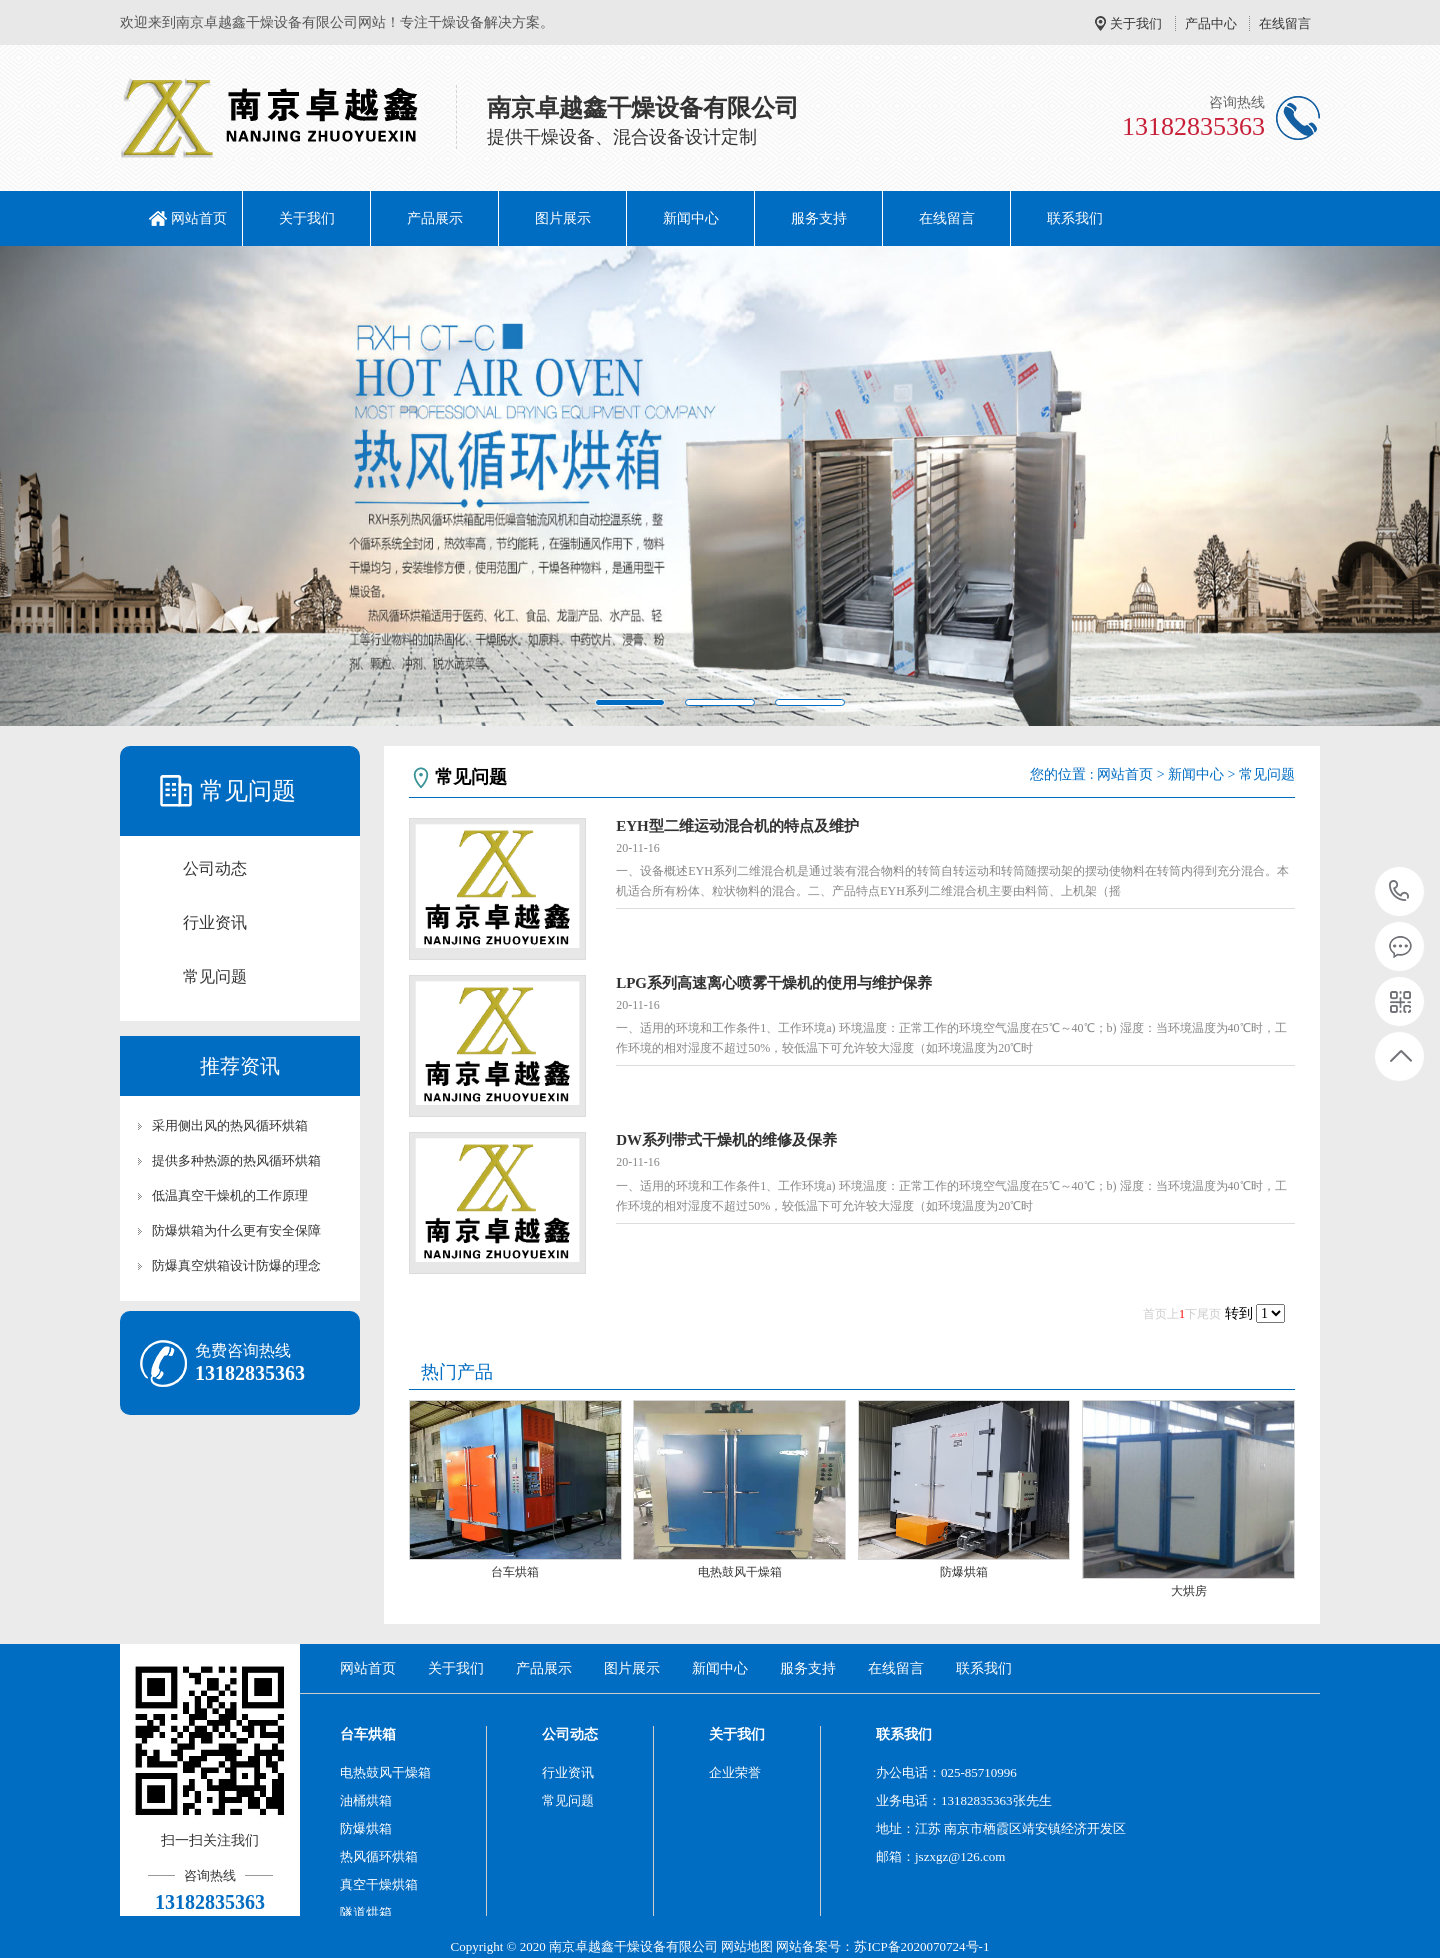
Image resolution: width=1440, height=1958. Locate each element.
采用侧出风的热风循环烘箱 (230, 1125)
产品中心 (1211, 23)
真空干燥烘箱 (379, 1884)
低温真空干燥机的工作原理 (230, 1195)
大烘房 (1189, 1591)
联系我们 (1075, 218)
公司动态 (215, 868)
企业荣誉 (735, 1772)
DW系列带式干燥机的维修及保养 (726, 1140)
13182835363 (1399, 891)
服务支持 (819, 218)
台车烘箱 (515, 1572)
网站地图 (747, 1946)
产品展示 (435, 218)
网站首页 (199, 218)
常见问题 (215, 976)
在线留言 (1285, 23)
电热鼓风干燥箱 (740, 1572)
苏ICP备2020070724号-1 (921, 1946)
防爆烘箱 (964, 1572)
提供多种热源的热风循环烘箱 (236, 1160)
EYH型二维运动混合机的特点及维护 (737, 826)
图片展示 (563, 218)
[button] (108, 486)
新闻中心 (691, 218)
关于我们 (1136, 23)
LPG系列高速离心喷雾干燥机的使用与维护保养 (774, 983)
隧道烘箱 (366, 1912)
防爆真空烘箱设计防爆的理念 (236, 1265)
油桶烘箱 (366, 1800)
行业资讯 (215, 922)
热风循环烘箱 (379, 1856)
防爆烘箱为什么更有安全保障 (236, 1230)
